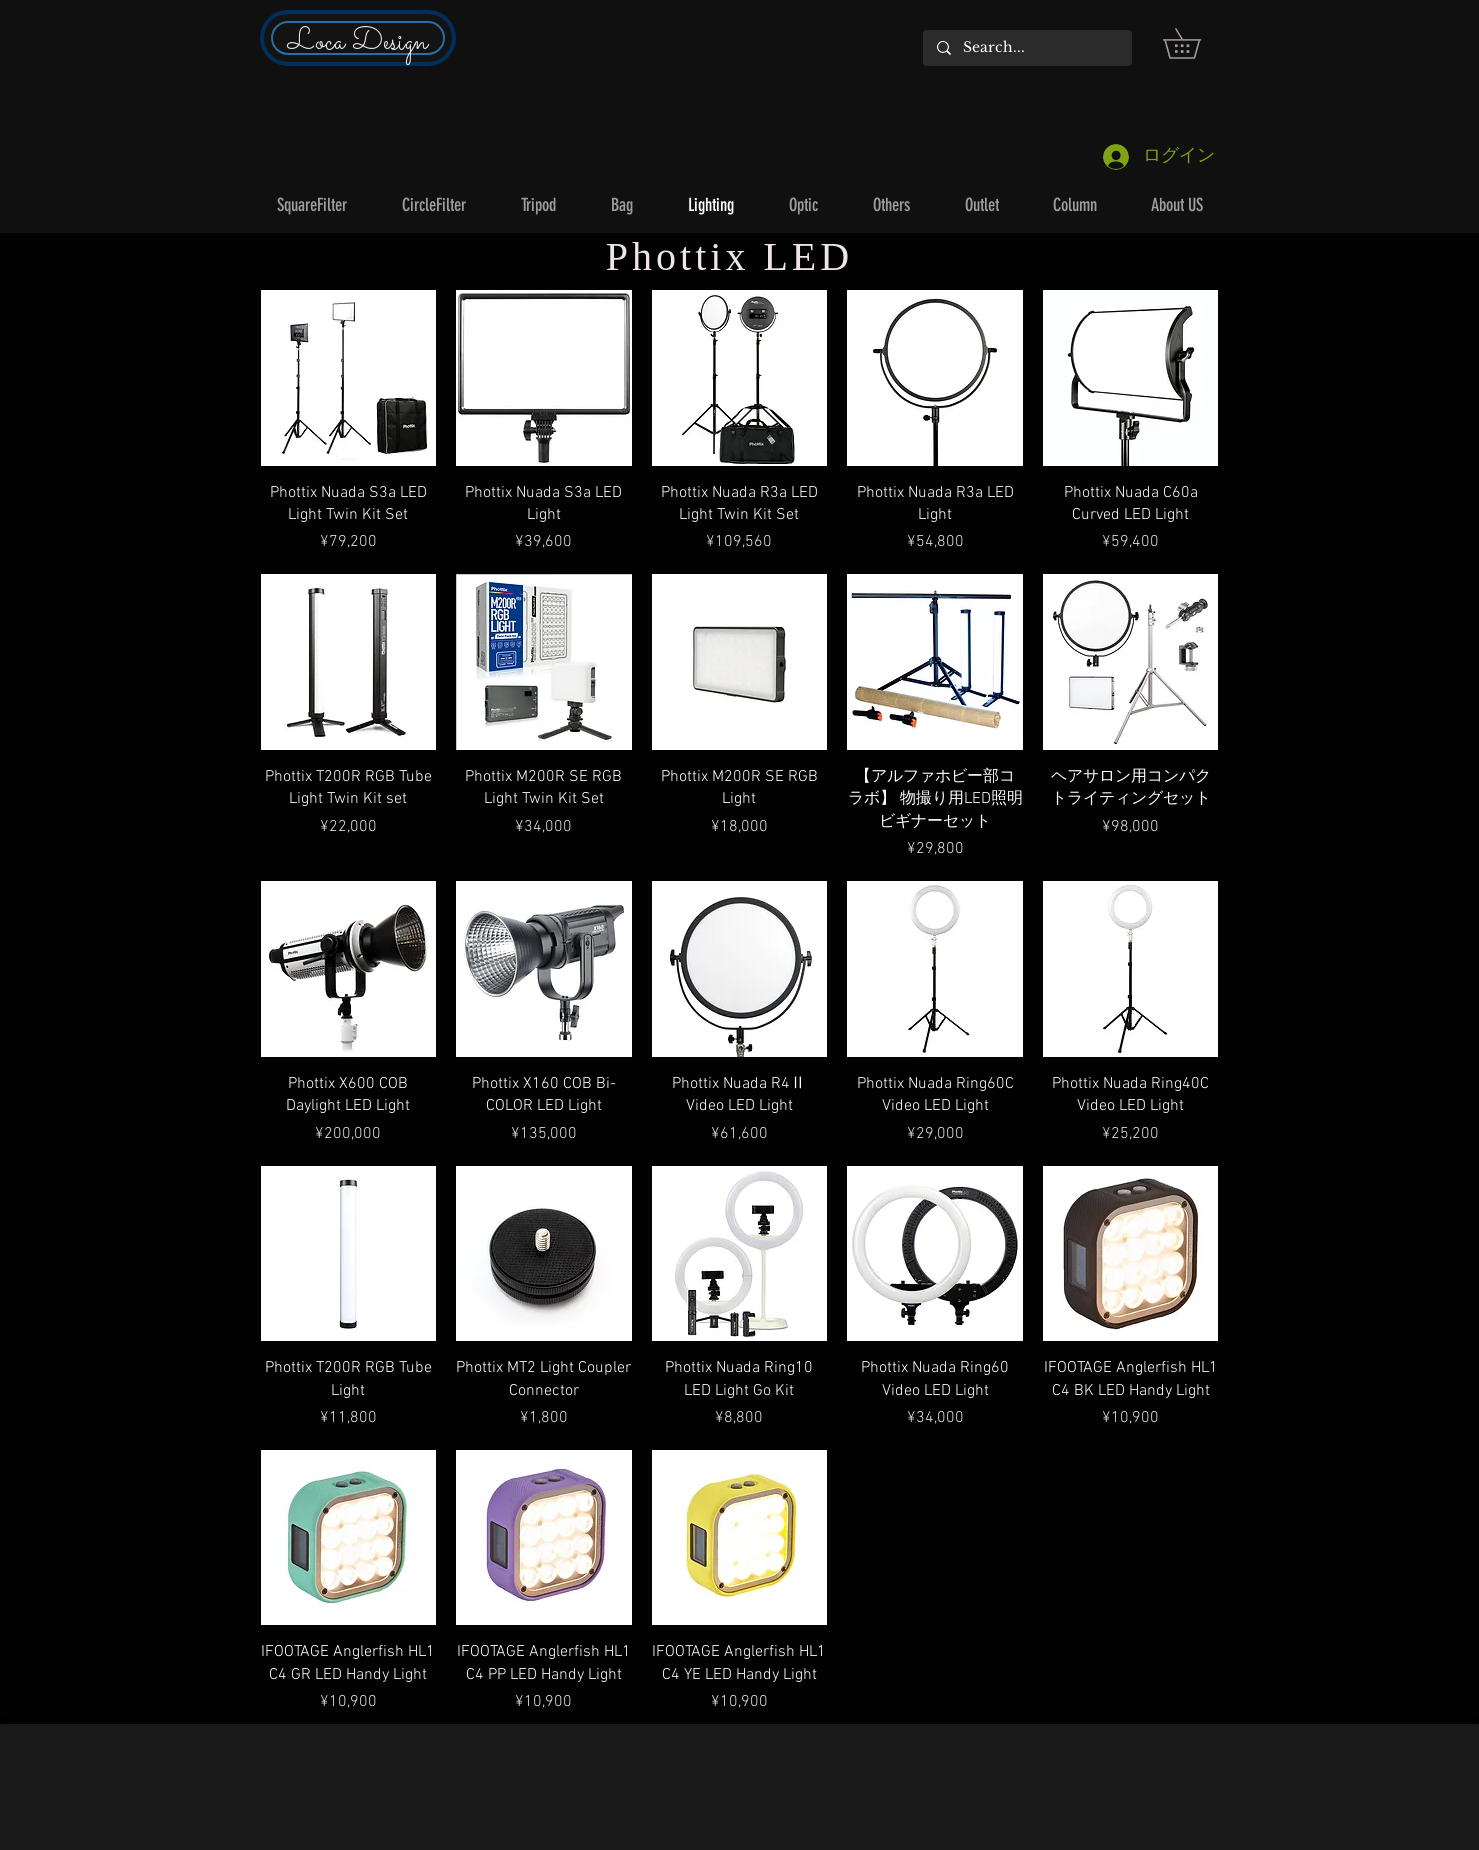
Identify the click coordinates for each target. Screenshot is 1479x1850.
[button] (1196, 43)
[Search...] (1026, 48)
